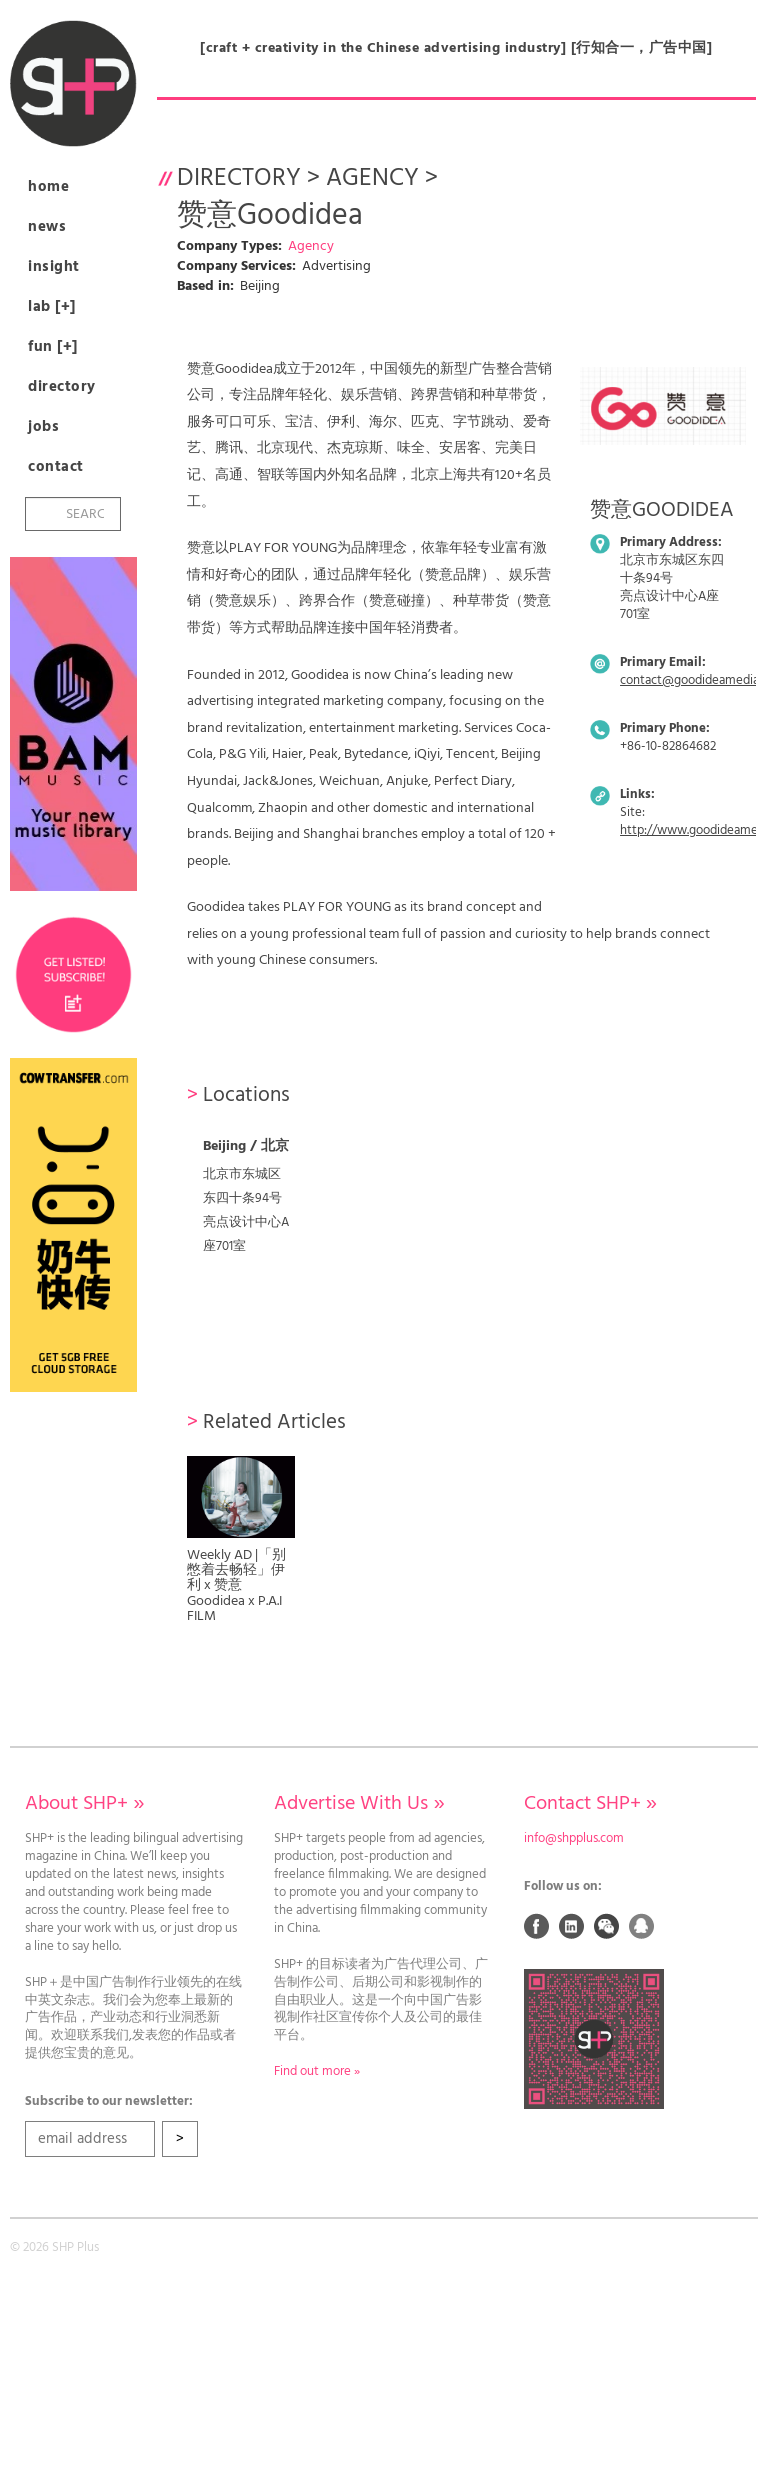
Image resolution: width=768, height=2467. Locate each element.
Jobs (43, 427)
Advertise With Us (359, 1804)
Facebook (537, 1926)
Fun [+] (53, 347)
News (47, 227)
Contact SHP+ (590, 1804)
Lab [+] (52, 307)
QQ (642, 1926)
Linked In (572, 1926)
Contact (56, 467)
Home (48, 187)
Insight (54, 267)
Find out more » (317, 2072)
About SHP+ (84, 1804)
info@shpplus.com (574, 1839)
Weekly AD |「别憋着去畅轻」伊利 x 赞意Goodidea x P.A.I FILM (236, 1586)
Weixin (607, 1926)
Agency (372, 178)
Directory (62, 387)
